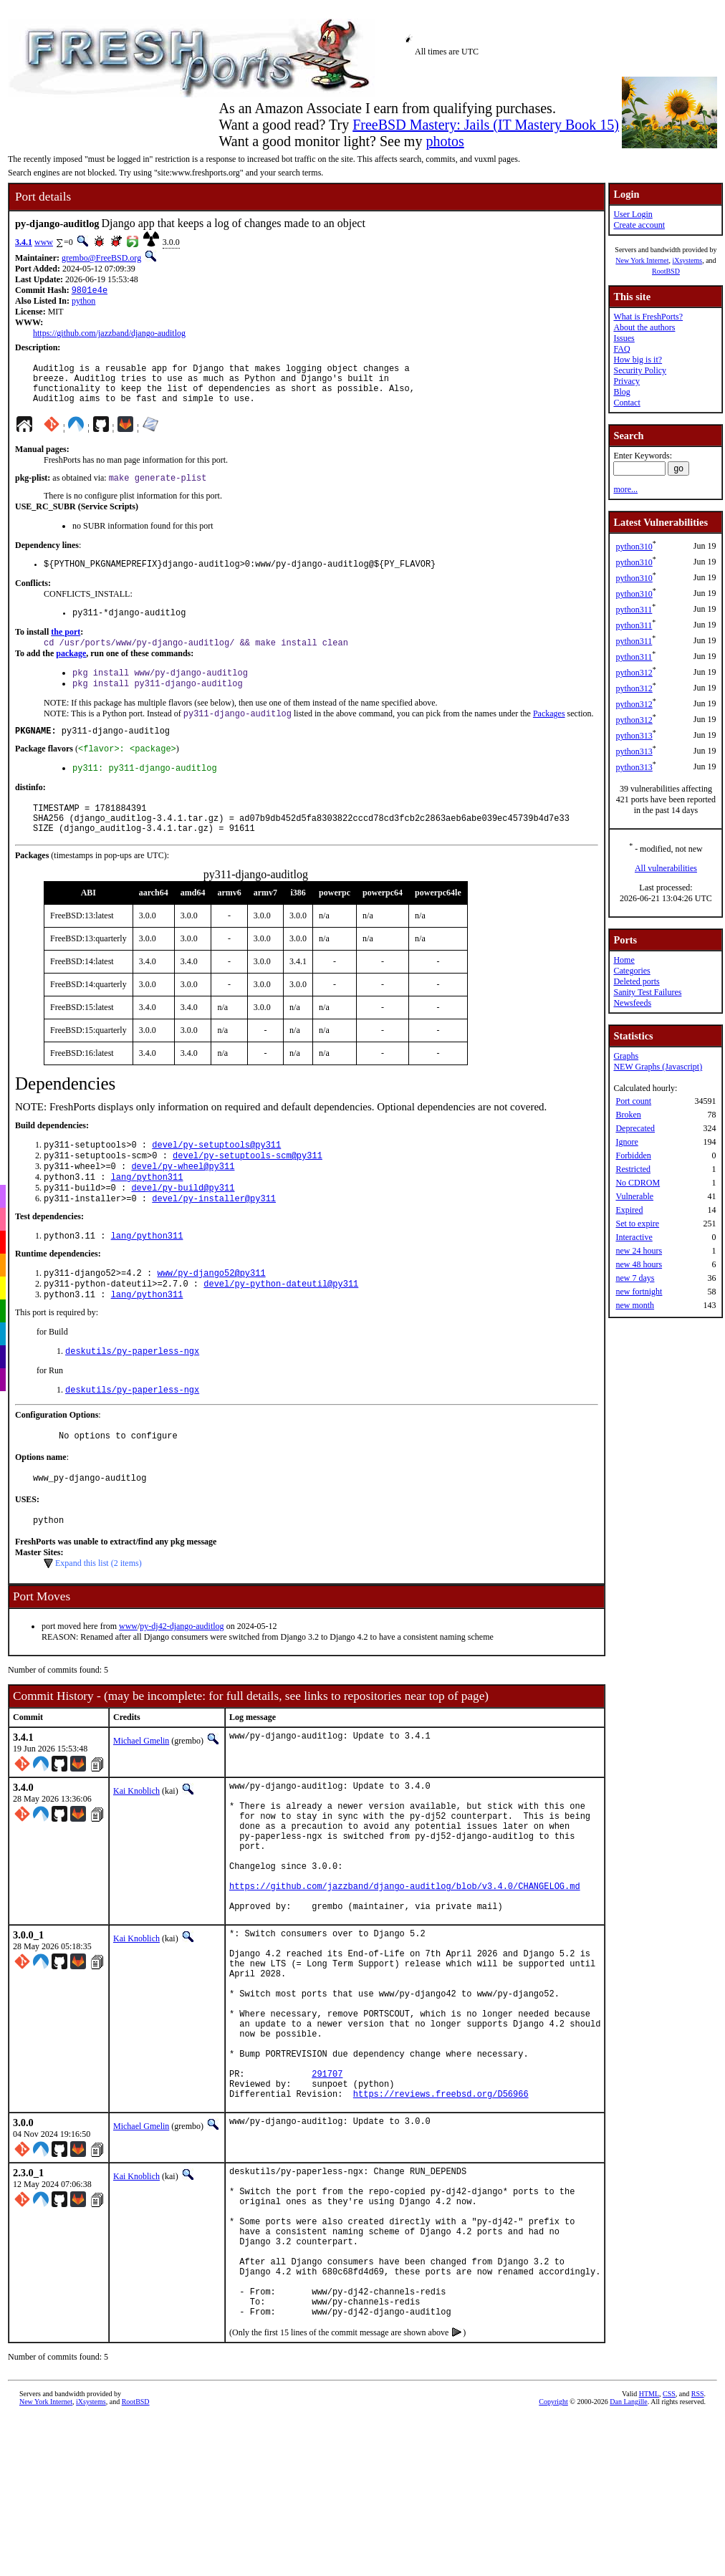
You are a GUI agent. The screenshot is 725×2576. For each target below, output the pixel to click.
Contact (626, 403)
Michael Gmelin (141, 1797)
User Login (632, 214)
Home (623, 960)
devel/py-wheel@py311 (182, 1203)
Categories (631, 971)
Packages (549, 735)
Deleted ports (636, 981)
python (83, 302)
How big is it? (637, 360)
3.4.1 (23, 242)
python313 (633, 736)
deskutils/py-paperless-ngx (132, 1399)
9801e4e (89, 291)
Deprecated (635, 1128)
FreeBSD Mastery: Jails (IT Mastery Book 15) (485, 125)
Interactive (633, 1237)
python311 (633, 610)
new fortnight (638, 1292)
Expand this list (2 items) (98, 1620)
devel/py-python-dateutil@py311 (280, 1329)
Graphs (625, 1056)
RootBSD (666, 271)
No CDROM (637, 1183)
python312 (633, 673)
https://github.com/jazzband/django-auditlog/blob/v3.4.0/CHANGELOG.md (404, 1966)
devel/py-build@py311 (182, 1227)
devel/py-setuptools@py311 (216, 1179)
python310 (633, 547)
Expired (629, 1210)
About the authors (644, 327)
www (43, 242)
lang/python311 (147, 1215)
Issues (623, 338)
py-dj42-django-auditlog (182, 1683)
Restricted (632, 1169)
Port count (633, 1101)
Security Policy (639, 370)
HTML (649, 2547)
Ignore (626, 1142)
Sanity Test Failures (647, 992)
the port (65, 648)
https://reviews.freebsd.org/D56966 (441, 2215)
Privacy (626, 381)
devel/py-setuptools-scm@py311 (247, 1191)
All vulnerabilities (666, 868)
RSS (697, 2547)
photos (445, 141)
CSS (669, 2547)
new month (634, 1305)
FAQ (621, 349)
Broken (627, 1115)
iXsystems (687, 260)
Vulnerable (634, 1196)
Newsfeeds (632, 1003)
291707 (327, 2190)
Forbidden (632, 1155)
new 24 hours (638, 1251)
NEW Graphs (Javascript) (657, 1067)
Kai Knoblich (136, 1847)
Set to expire (637, 1224)
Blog (621, 392)
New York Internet (641, 260)
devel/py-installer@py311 (214, 1240)
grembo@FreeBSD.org (101, 258)
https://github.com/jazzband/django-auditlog (109, 335)
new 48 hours (638, 1264)
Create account (639, 225)
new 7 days (634, 1278)
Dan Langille (628, 2555)
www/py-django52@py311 (211, 1317)
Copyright (553, 2555)
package (71, 670)
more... (625, 489)
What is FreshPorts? (648, 317)
